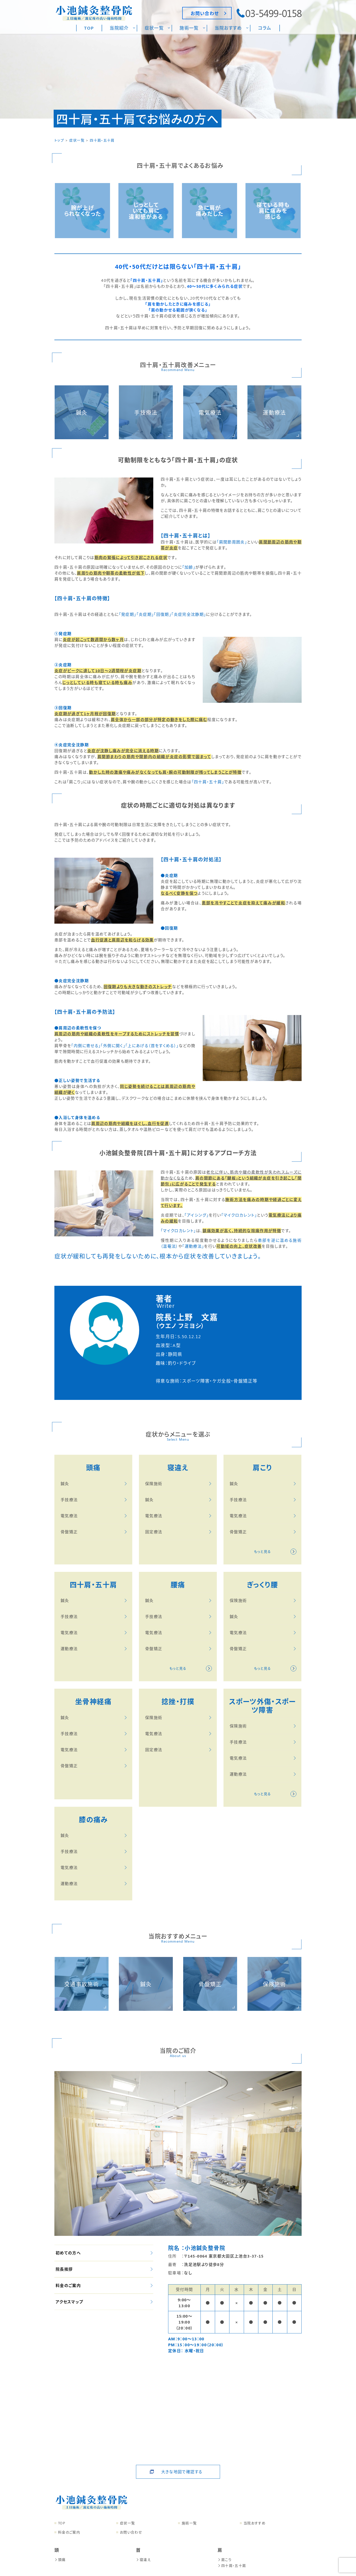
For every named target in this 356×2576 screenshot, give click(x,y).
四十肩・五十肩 (93, 1584)
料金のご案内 (104, 2285)
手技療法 (94, 1499)
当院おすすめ (255, 2523)
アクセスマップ (104, 2301)
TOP (61, 2523)
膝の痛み (93, 1819)
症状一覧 (127, 2523)
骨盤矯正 (94, 1531)
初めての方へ (104, 2252)
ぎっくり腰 (262, 1584)
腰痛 (178, 1584)
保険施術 (178, 1483)
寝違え (177, 1467)
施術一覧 (189, 2523)
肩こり (262, 1467)
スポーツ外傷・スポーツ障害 (262, 1705)
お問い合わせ (131, 2532)
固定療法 (178, 1531)
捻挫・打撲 (177, 1701)
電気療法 (94, 1515)
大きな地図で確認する (181, 2471)
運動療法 (94, 1648)
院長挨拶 (104, 2269)
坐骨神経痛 (93, 1701)
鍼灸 (94, 1483)
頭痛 (93, 1467)
